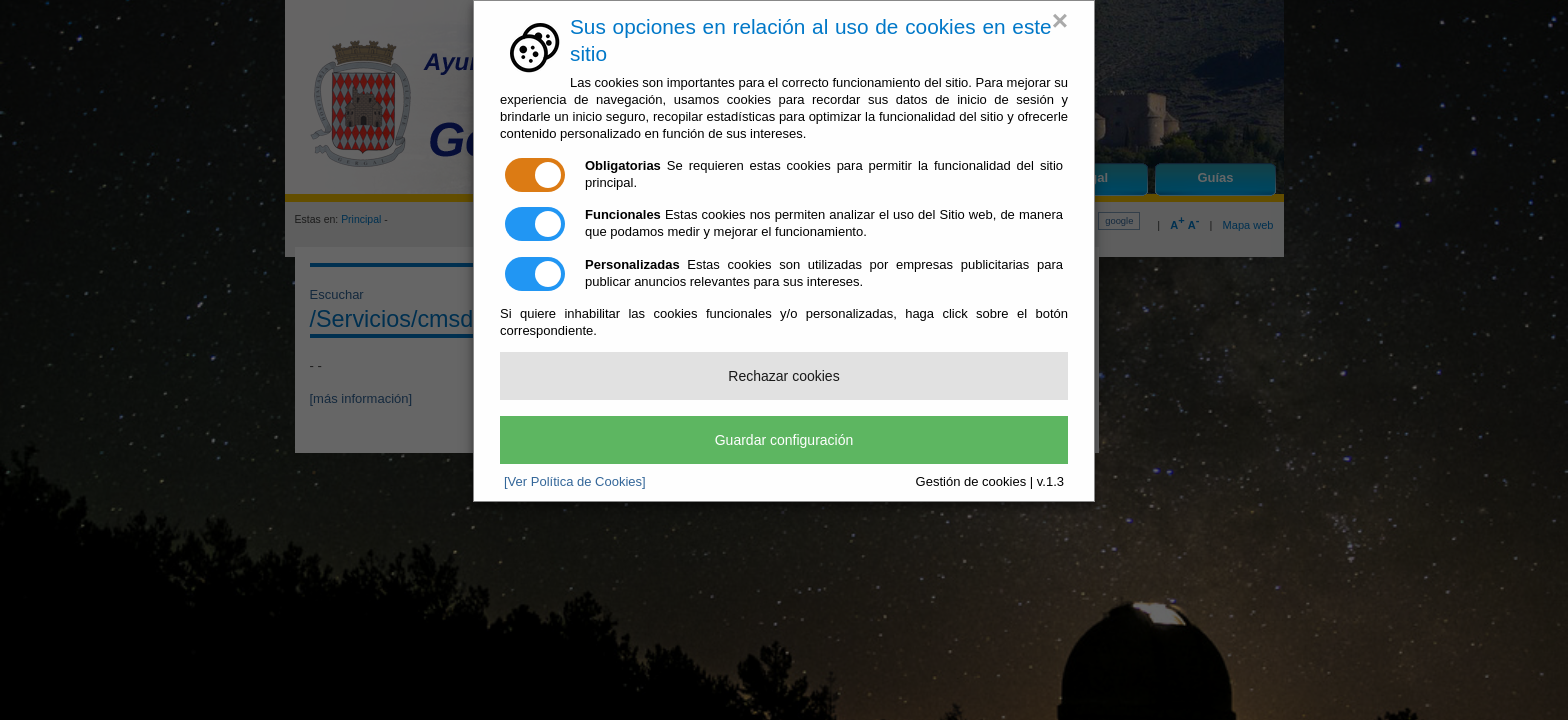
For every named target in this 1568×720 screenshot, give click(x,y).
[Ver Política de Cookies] (575, 481)
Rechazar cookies (783, 376)
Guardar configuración (784, 440)
